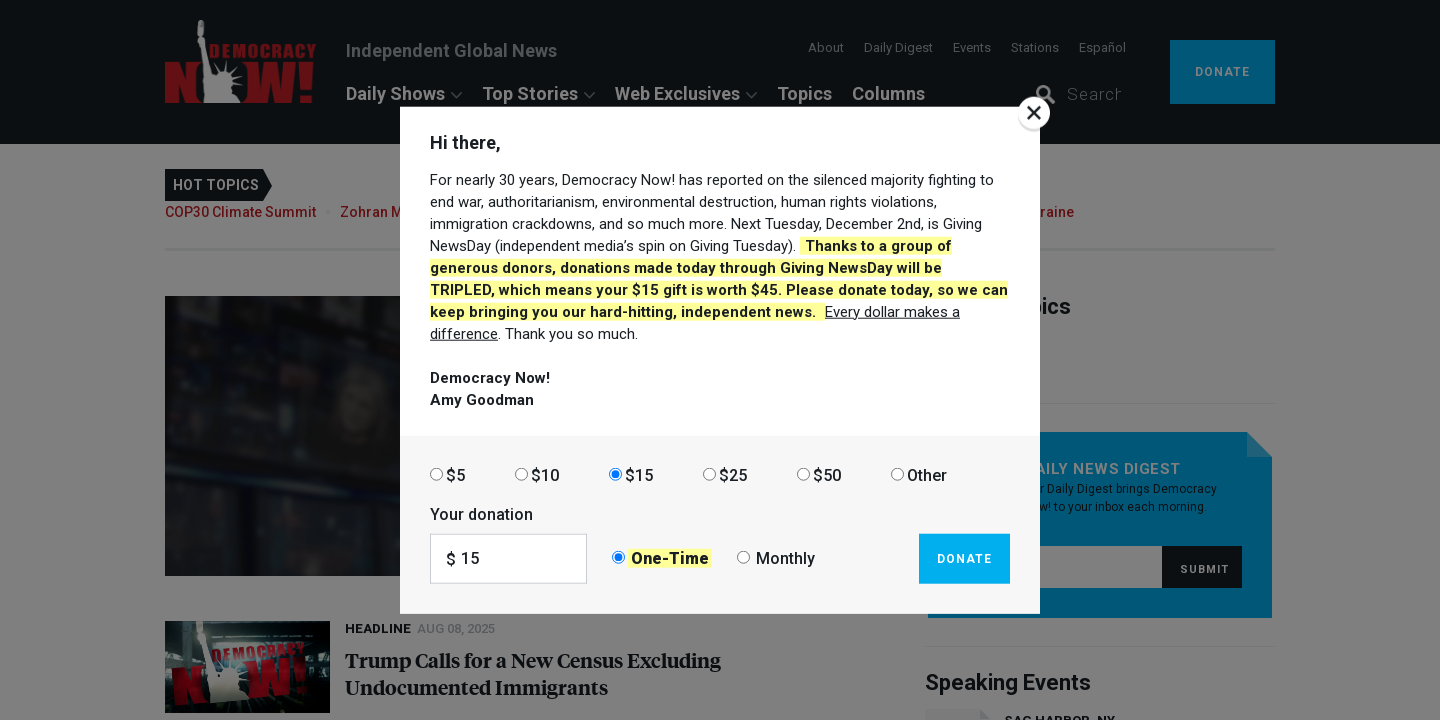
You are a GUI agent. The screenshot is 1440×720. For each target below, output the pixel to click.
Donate (964, 558)
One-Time (670, 558)
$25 (733, 474)
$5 (455, 474)
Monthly (785, 558)
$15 (639, 474)
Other (927, 474)
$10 (545, 474)
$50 (827, 474)
